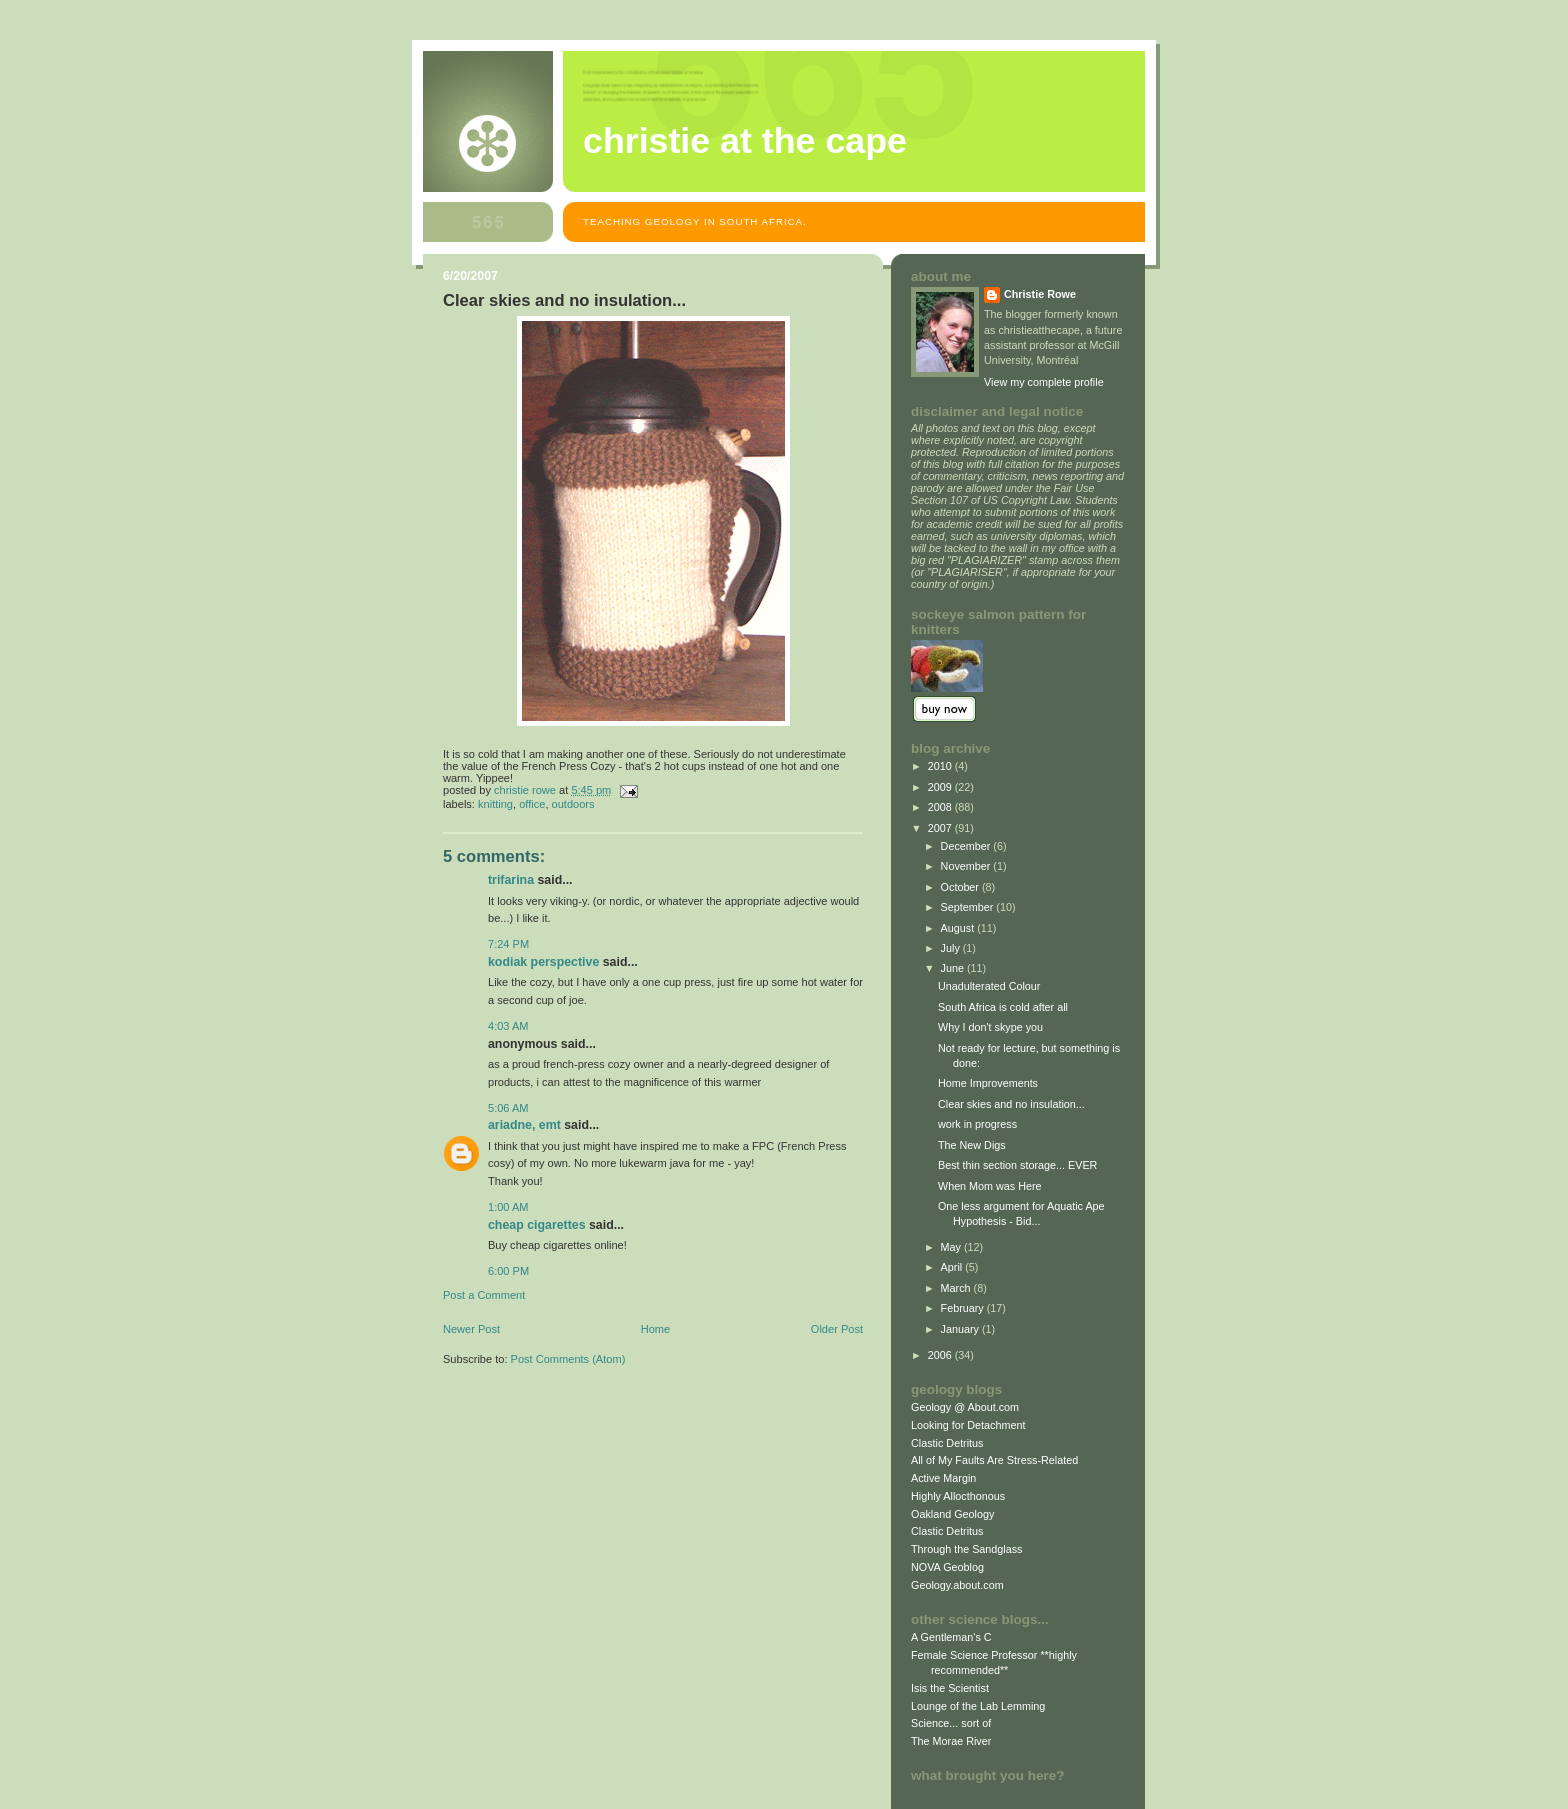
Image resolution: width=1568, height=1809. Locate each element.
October (961, 887)
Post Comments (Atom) (568, 1359)
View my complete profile (1044, 382)
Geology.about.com (957, 1585)
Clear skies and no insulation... (1011, 1104)
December (967, 846)
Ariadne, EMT (524, 1125)
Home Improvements (988, 1083)
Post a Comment (484, 1295)
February (964, 1308)
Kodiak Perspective (543, 962)
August (959, 928)
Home (655, 1329)
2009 (941, 787)
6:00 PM (508, 1271)
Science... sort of (951, 1723)
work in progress (977, 1124)
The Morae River (951, 1741)
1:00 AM (508, 1207)
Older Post (837, 1329)
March (957, 1288)
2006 (941, 1355)
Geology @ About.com (965, 1407)
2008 (941, 807)
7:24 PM (508, 944)
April (953, 1267)
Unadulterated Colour (989, 986)
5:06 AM (508, 1108)
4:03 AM (508, 1026)
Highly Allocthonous (958, 1496)
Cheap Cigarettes (537, 1225)
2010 (941, 766)
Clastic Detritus (947, 1443)
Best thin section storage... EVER (1017, 1165)
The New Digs (972, 1145)
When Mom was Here (990, 1186)
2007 (941, 828)
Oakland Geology (952, 1514)
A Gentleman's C (951, 1637)
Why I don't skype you (990, 1027)
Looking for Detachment (968, 1425)
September (969, 907)
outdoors (573, 804)
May (952, 1247)
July (952, 948)
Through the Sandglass (966, 1549)
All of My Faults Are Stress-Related (994, 1460)
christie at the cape (745, 141)
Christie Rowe (1040, 294)
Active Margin (943, 1478)
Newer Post (471, 1329)
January (961, 1329)
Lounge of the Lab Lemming (978, 1706)
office (532, 804)
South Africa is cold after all (1003, 1007)
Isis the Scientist (950, 1688)
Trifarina (511, 880)
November (967, 866)
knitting (495, 804)
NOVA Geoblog (947, 1567)
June (954, 968)
